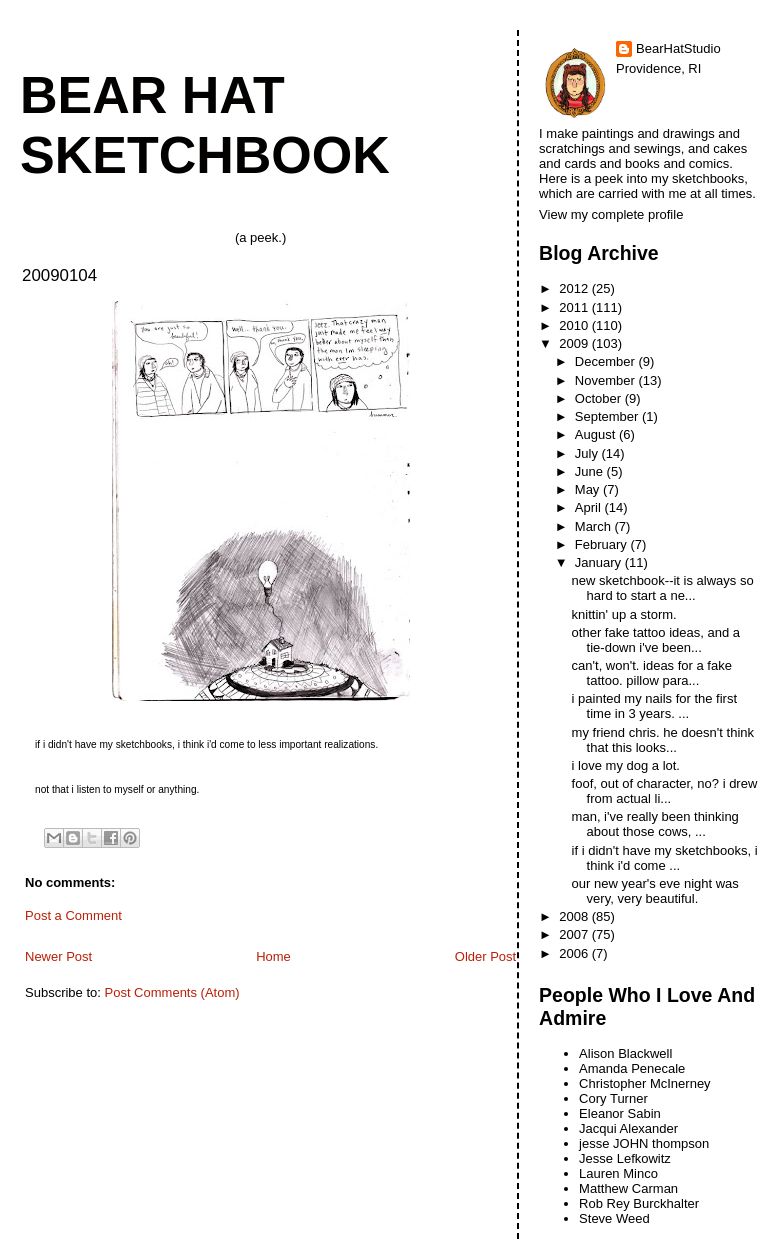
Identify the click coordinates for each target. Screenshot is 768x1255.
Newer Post (58, 956)
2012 (575, 288)
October (600, 398)
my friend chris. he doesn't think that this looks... (663, 740)
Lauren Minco (618, 1173)
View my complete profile (611, 214)
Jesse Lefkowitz (625, 1158)
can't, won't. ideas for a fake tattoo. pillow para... (652, 673)
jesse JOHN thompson (644, 1143)
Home (273, 956)
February (603, 544)
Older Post (485, 956)
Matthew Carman (628, 1188)
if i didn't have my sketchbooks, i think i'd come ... (665, 858)
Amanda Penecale (632, 1068)
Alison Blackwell (625, 1053)
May (589, 489)
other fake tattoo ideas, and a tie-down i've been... (656, 640)
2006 (575, 953)
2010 (575, 325)
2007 (575, 934)
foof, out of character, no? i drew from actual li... (665, 791)
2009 (575, 343)
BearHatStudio (678, 48)
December (607, 361)
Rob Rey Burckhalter (639, 1203)
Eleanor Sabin (620, 1113)
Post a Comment (73, 915)
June (591, 471)
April (590, 507)
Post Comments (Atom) (172, 992)
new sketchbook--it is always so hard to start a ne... (663, 588)
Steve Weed (614, 1218)
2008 (575, 916)
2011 (575, 307)
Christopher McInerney (645, 1083)
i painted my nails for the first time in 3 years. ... (654, 706)
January (600, 562)
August (597, 434)
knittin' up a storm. (624, 614)
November (607, 380)
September (608, 416)
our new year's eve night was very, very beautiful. (655, 891)
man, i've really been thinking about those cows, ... (655, 824)
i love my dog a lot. (626, 765)
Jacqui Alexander (628, 1128)
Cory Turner (613, 1098)
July (588, 453)
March (595, 526)
